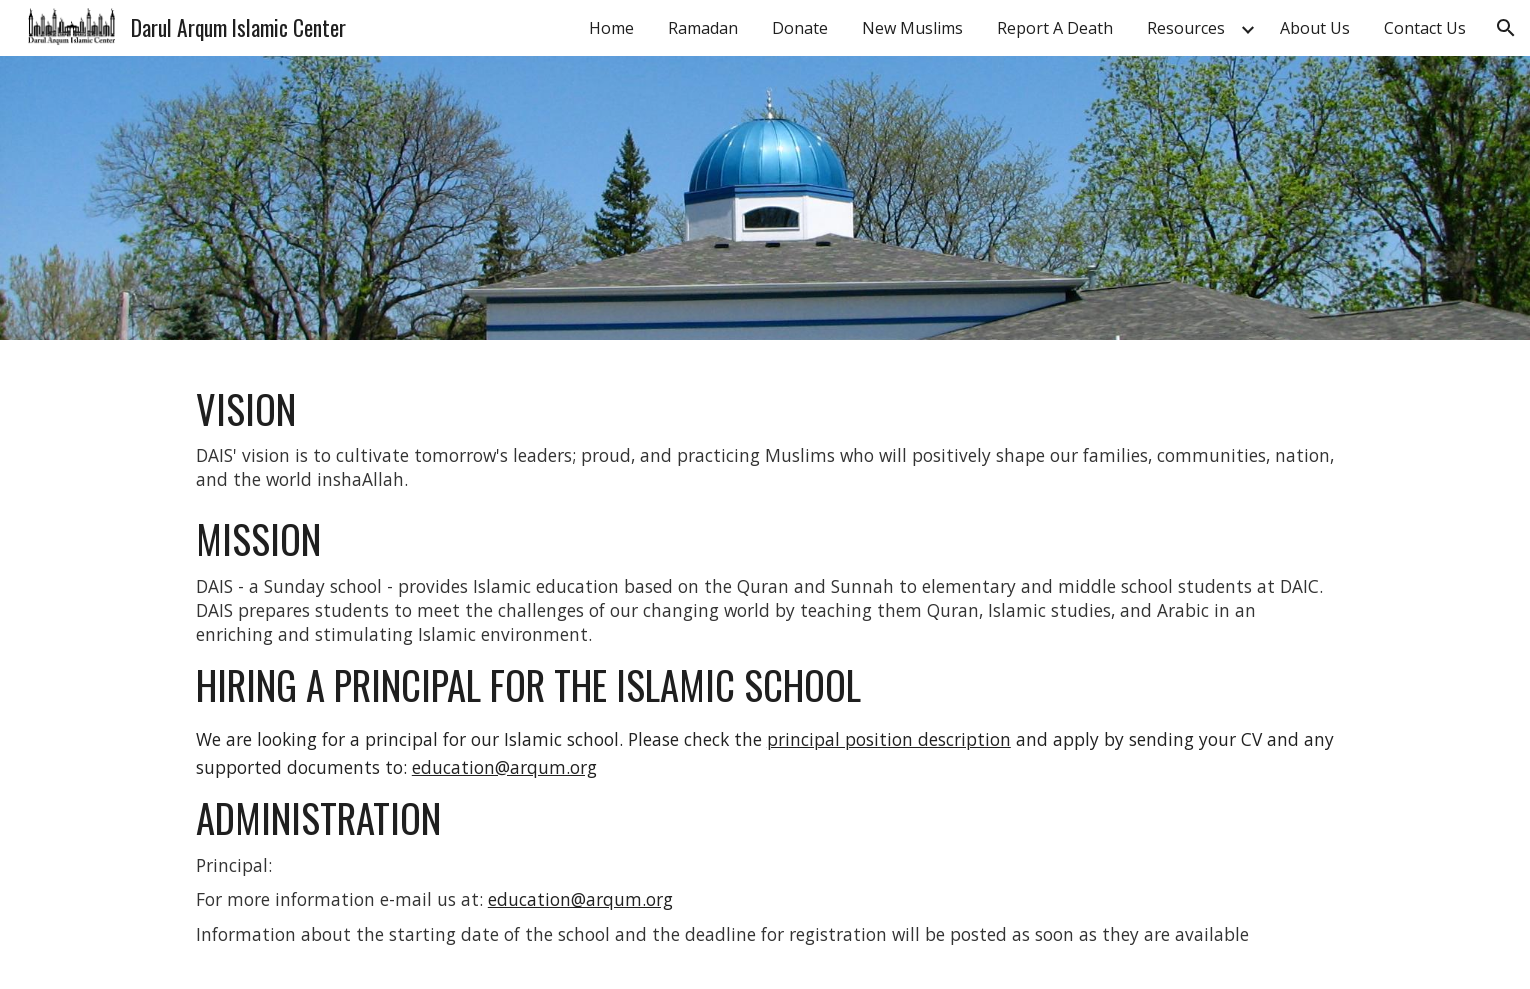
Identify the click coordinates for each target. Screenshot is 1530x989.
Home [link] (611, 28)
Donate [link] (800, 28)
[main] (765, 664)
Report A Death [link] (1055, 28)
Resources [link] (1186, 28)
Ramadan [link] (703, 28)
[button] (1506, 28)
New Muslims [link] (912, 28)
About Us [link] (1315, 28)
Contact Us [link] (1425, 28)
